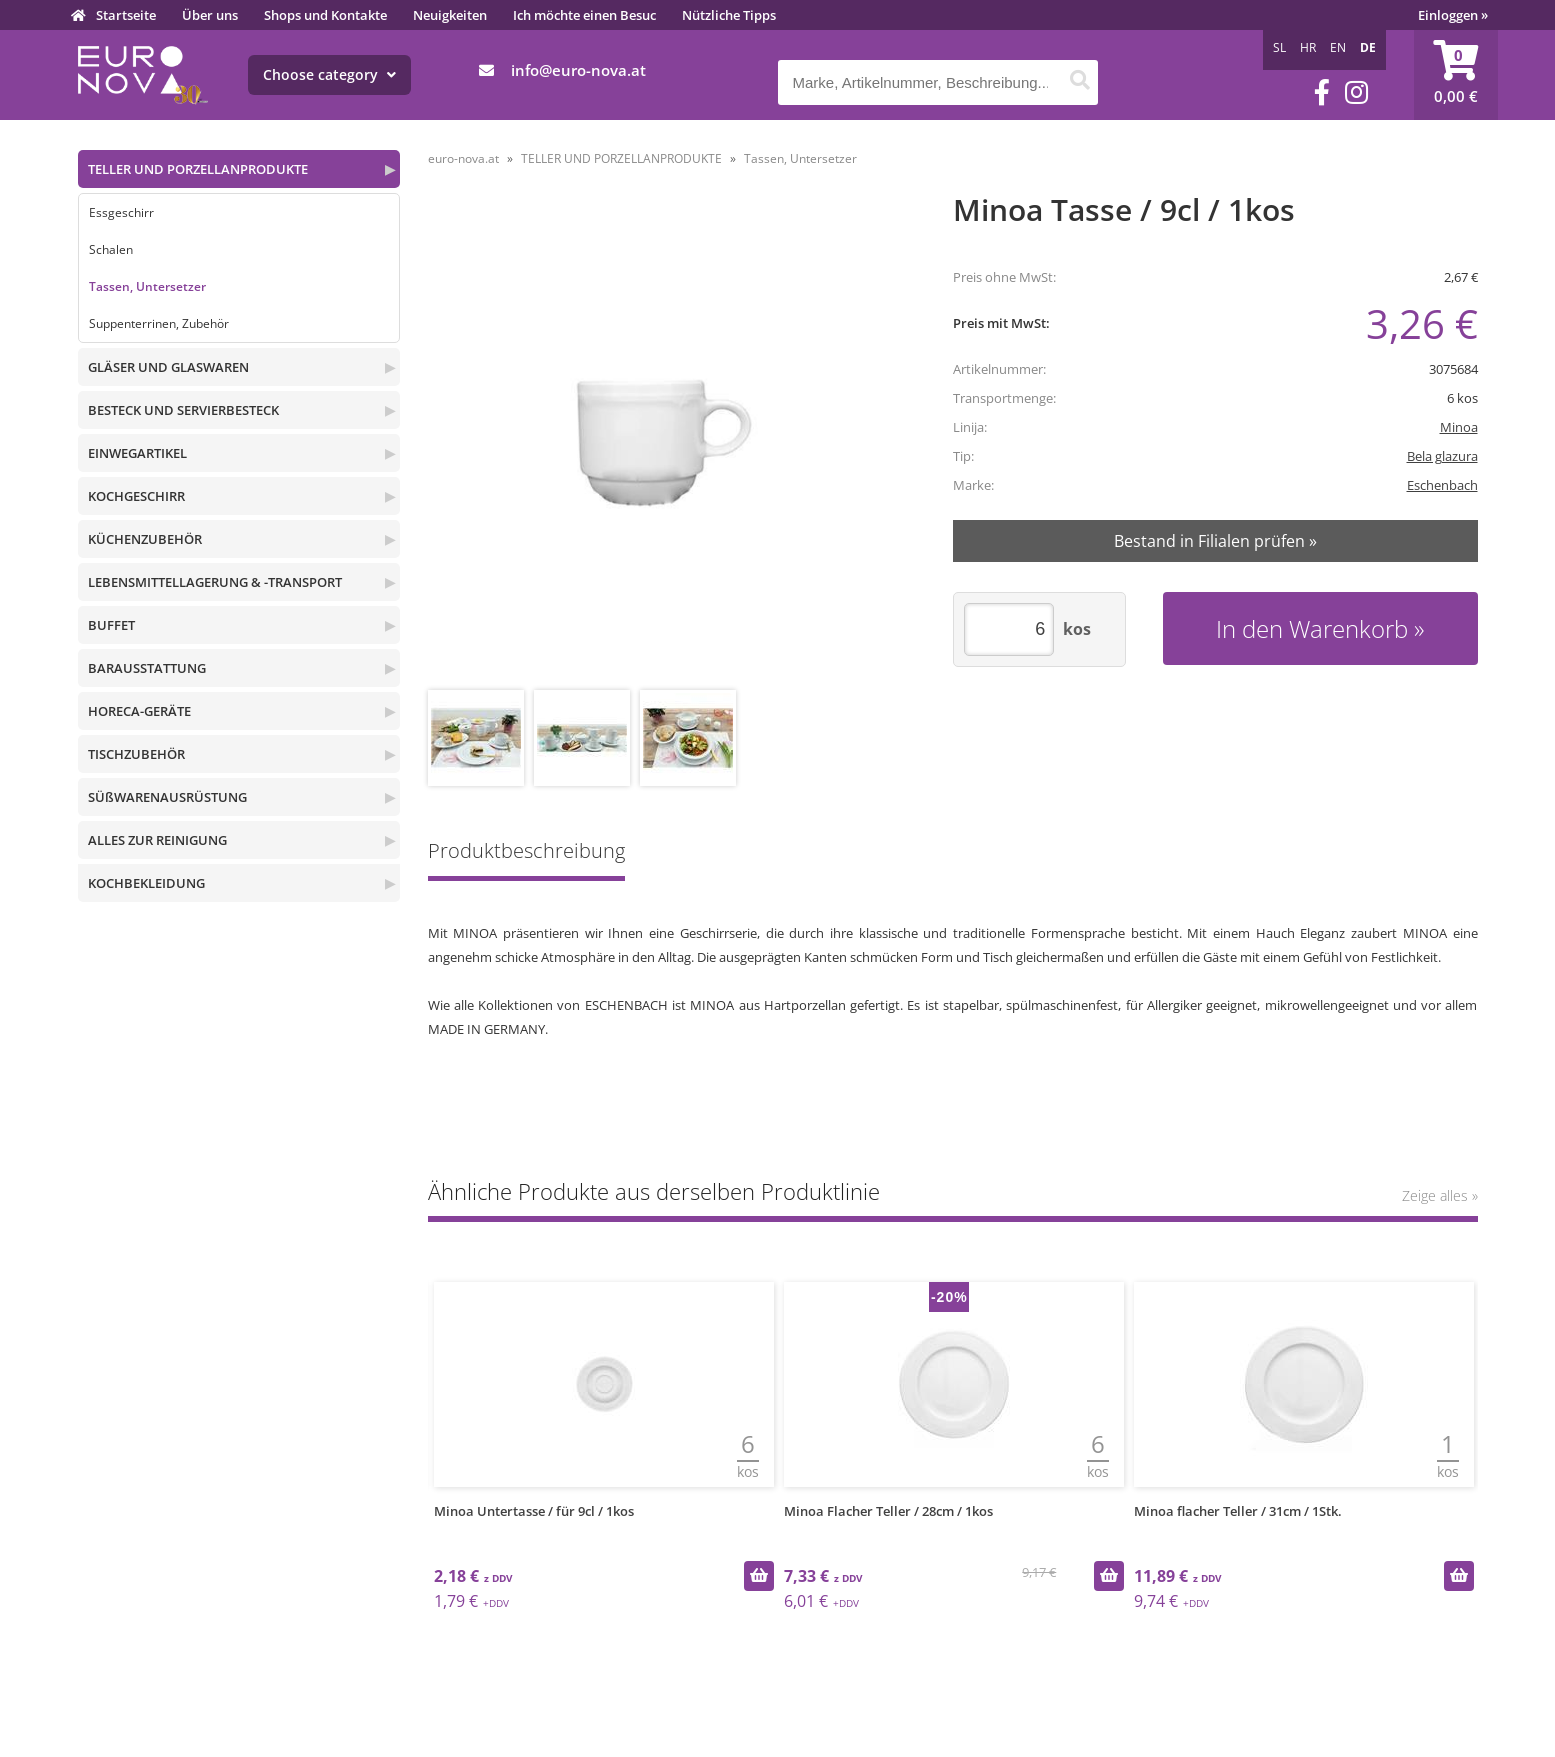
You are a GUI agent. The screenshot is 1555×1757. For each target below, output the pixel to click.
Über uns (210, 15)
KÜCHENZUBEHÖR (145, 539)
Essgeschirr (121, 212)
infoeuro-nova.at (578, 70)
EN (1338, 47)
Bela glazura (1442, 456)
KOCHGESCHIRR (136, 496)
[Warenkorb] (1456, 75)
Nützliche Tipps (729, 15)
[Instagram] (1356, 92)
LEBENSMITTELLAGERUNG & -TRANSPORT (215, 582)
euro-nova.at (463, 158)
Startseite (126, 15)
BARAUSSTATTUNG (147, 668)
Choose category (329, 74)
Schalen (111, 249)
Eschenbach (1442, 485)
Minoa (1459, 427)
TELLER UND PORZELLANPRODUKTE (198, 169)
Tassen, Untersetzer (147, 286)
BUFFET (111, 625)
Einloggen (1453, 15)
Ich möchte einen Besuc (584, 15)
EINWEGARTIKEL (137, 453)
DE (1368, 47)
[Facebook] (1322, 92)
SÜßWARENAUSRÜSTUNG (167, 797)
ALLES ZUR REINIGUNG (157, 840)
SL (1279, 47)
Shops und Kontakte (325, 15)
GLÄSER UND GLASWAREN (168, 367)
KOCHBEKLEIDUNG (146, 883)
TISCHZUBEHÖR (136, 754)
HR (1308, 47)
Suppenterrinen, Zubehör (159, 323)
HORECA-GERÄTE (139, 711)
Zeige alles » (1440, 1195)
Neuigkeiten (450, 15)
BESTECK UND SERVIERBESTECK (183, 410)
